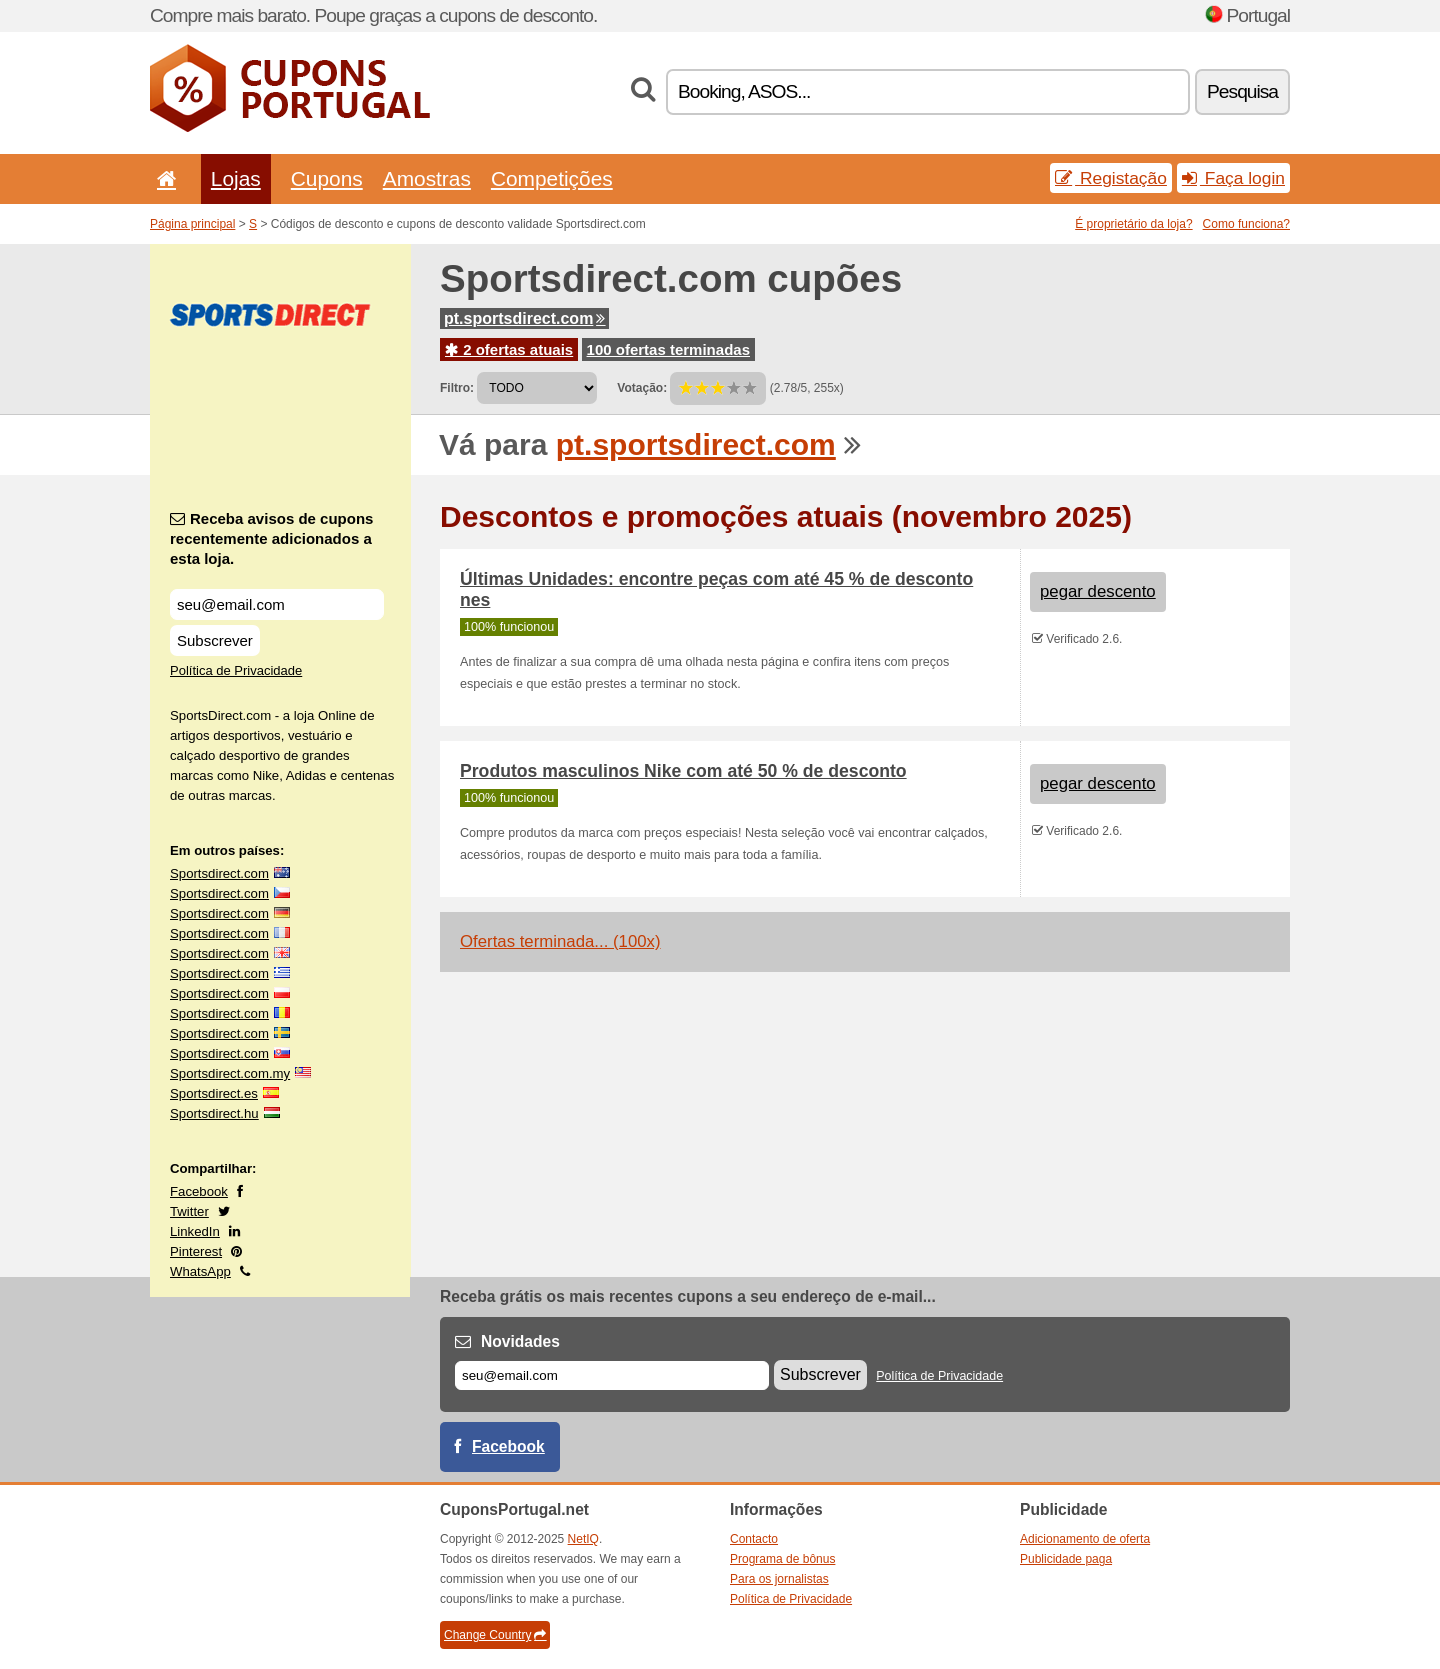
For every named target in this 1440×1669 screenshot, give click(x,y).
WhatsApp (200, 1271)
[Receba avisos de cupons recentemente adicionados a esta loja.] (277, 604)
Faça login (1233, 178)
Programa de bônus (782, 1559)
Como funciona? (1246, 224)
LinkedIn (195, 1231)
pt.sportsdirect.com (524, 318)
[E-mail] (612, 1375)
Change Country (495, 1635)
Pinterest (196, 1251)
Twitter (189, 1211)
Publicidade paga (1066, 1559)
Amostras (427, 178)
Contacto (754, 1539)
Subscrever (215, 640)
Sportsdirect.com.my (230, 1073)
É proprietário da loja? (1133, 224)
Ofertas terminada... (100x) (560, 941)
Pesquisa (1242, 91)
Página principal (192, 224)
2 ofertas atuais (509, 349)
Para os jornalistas (779, 1579)
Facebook (199, 1191)
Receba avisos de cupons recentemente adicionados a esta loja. (271, 538)
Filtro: (457, 388)
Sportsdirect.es (214, 1093)
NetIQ (583, 1539)
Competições (552, 178)
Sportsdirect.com (219, 873)
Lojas (236, 178)
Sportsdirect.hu (214, 1113)
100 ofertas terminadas (668, 349)
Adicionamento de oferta (1085, 1539)
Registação (1111, 178)
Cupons (327, 178)
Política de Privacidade (236, 670)
